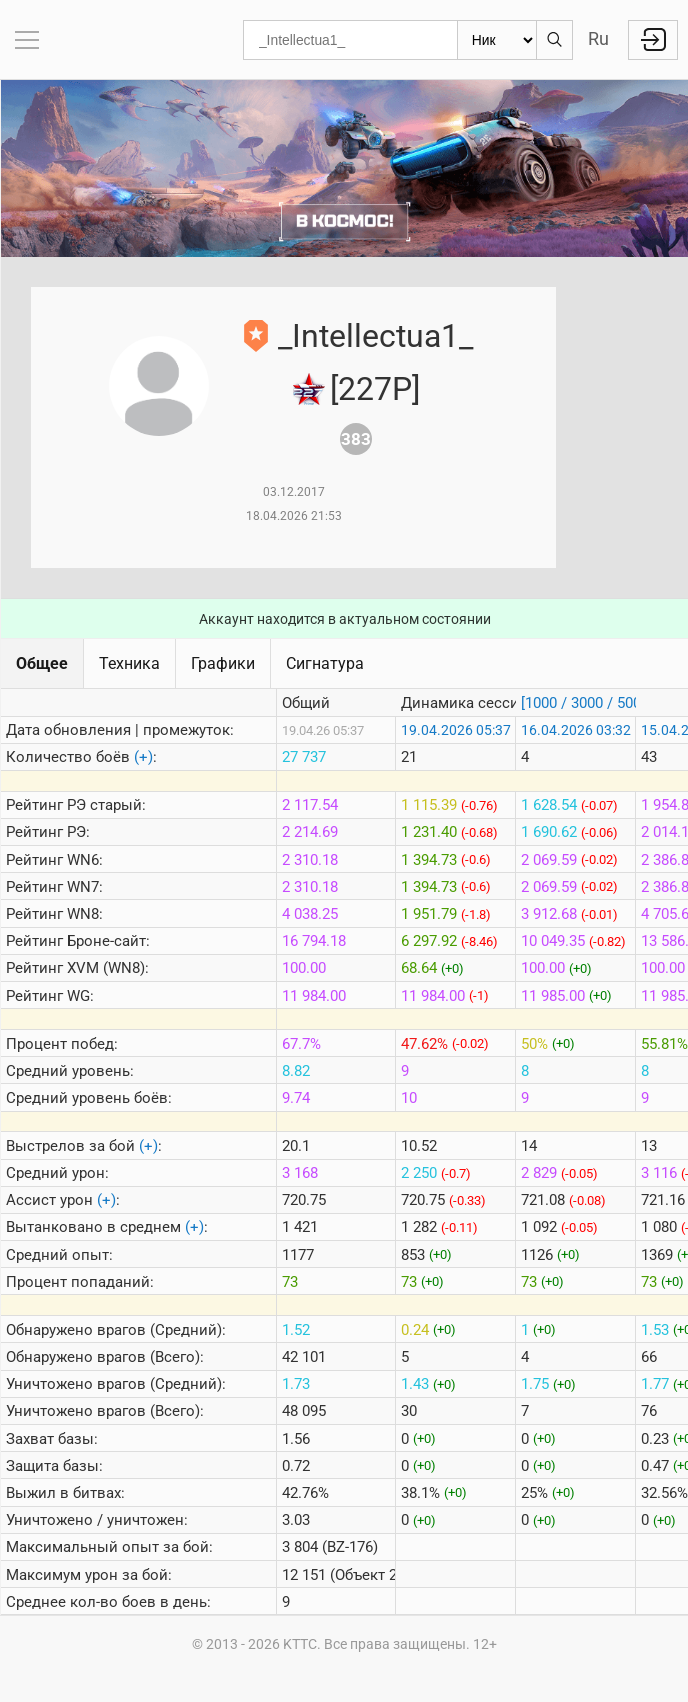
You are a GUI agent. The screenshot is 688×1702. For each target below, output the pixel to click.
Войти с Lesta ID (653, 40)
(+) (143, 757)
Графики (223, 663)
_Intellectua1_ (375, 336)
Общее (42, 663)
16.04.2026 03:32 (576, 730)
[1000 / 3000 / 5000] (587, 703)
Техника (129, 663)
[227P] (375, 389)
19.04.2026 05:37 (456, 730)
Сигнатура (325, 663)
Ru (598, 38)
